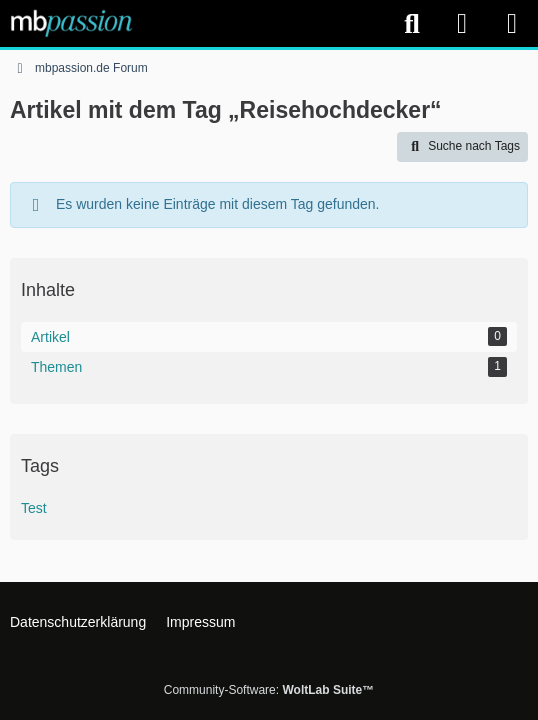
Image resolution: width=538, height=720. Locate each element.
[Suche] (412, 24)
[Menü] (512, 24)
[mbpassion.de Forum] (71, 23)
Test (34, 508)
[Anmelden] (462, 23)
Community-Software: (269, 690)
